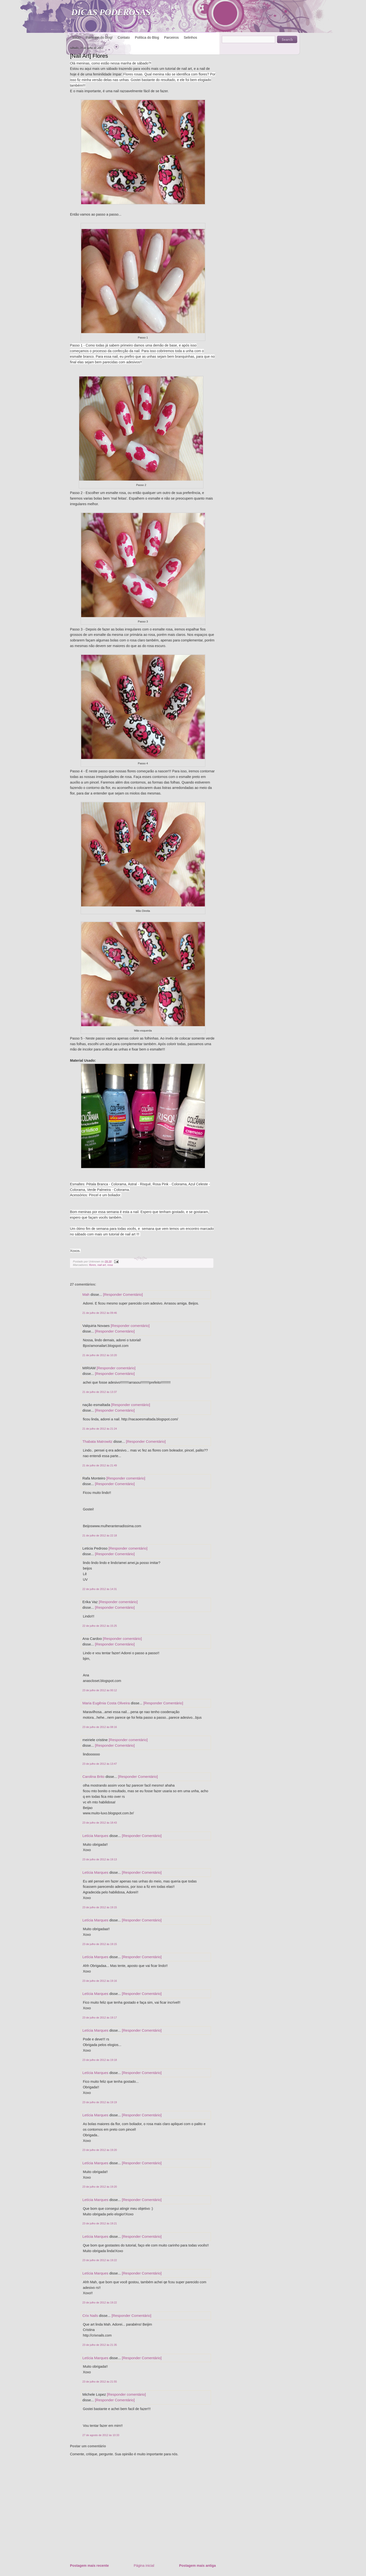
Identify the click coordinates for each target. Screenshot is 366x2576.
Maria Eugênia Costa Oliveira (106, 1703)
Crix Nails (90, 2315)
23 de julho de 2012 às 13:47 (99, 1763)
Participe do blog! (99, 37)
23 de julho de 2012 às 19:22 (99, 2260)
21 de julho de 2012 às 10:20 (99, 1355)
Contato (124, 37)
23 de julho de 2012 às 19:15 (99, 1907)
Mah (85, 1294)
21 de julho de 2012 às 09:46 (99, 1312)
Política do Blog (147, 37)
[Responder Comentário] (123, 1294)
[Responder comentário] (130, 1326)
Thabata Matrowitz (97, 1441)
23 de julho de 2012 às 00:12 (99, 1690)
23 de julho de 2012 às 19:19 (99, 2102)
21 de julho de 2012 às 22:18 (99, 1535)
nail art (101, 1264)
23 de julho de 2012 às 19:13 (99, 1859)
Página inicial (144, 2565)
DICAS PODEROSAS (111, 12)
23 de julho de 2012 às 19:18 (99, 2059)
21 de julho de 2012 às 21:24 (99, 1428)
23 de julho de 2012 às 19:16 (99, 1980)
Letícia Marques (95, 1836)
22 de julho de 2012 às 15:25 (99, 1625)
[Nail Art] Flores (89, 56)
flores (92, 1264)
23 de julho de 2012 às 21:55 (99, 2381)
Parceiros (171, 37)
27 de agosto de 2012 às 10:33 (100, 2435)
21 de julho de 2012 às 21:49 (99, 1465)
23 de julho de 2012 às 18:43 (99, 1822)
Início (76, 37)
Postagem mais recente (89, 2565)
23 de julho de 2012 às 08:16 (99, 1727)
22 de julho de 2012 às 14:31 (99, 1589)
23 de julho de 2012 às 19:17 (99, 2017)
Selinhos (190, 37)
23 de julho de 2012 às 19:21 (99, 2223)
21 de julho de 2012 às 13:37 (99, 1391)
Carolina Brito (93, 1776)
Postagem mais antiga (197, 2565)
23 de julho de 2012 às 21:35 (99, 2344)
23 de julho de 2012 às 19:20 (99, 2149)
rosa (110, 1264)
